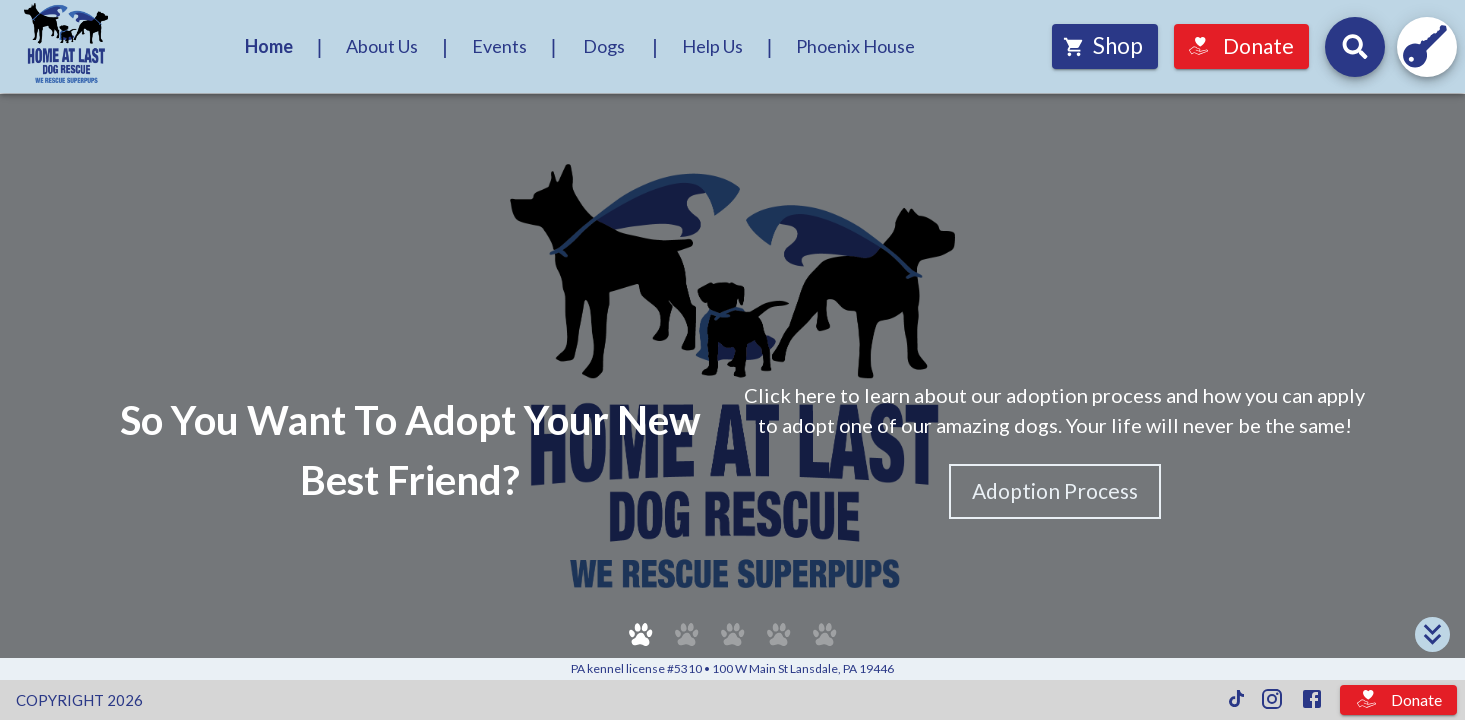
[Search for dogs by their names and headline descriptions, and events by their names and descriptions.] (1355, 47)
